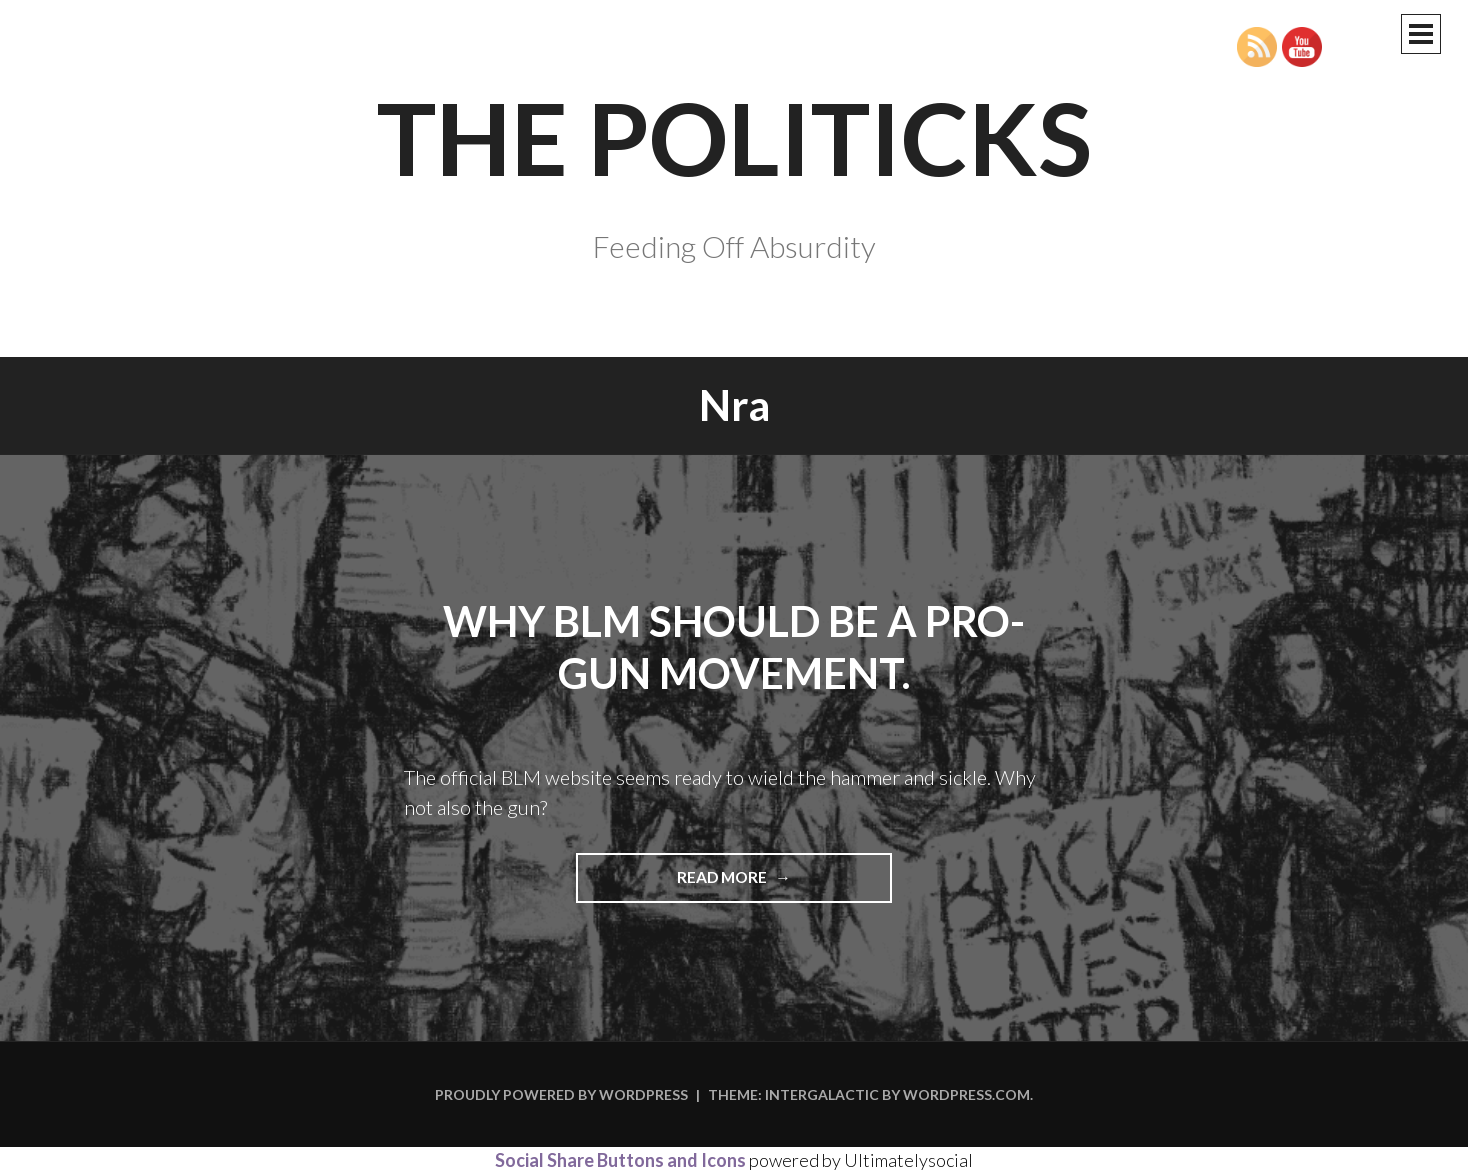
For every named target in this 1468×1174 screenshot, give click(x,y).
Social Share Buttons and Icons (620, 1160)
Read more (773, 884)
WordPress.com (966, 1094)
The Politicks (734, 137)
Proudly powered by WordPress (561, 1094)
